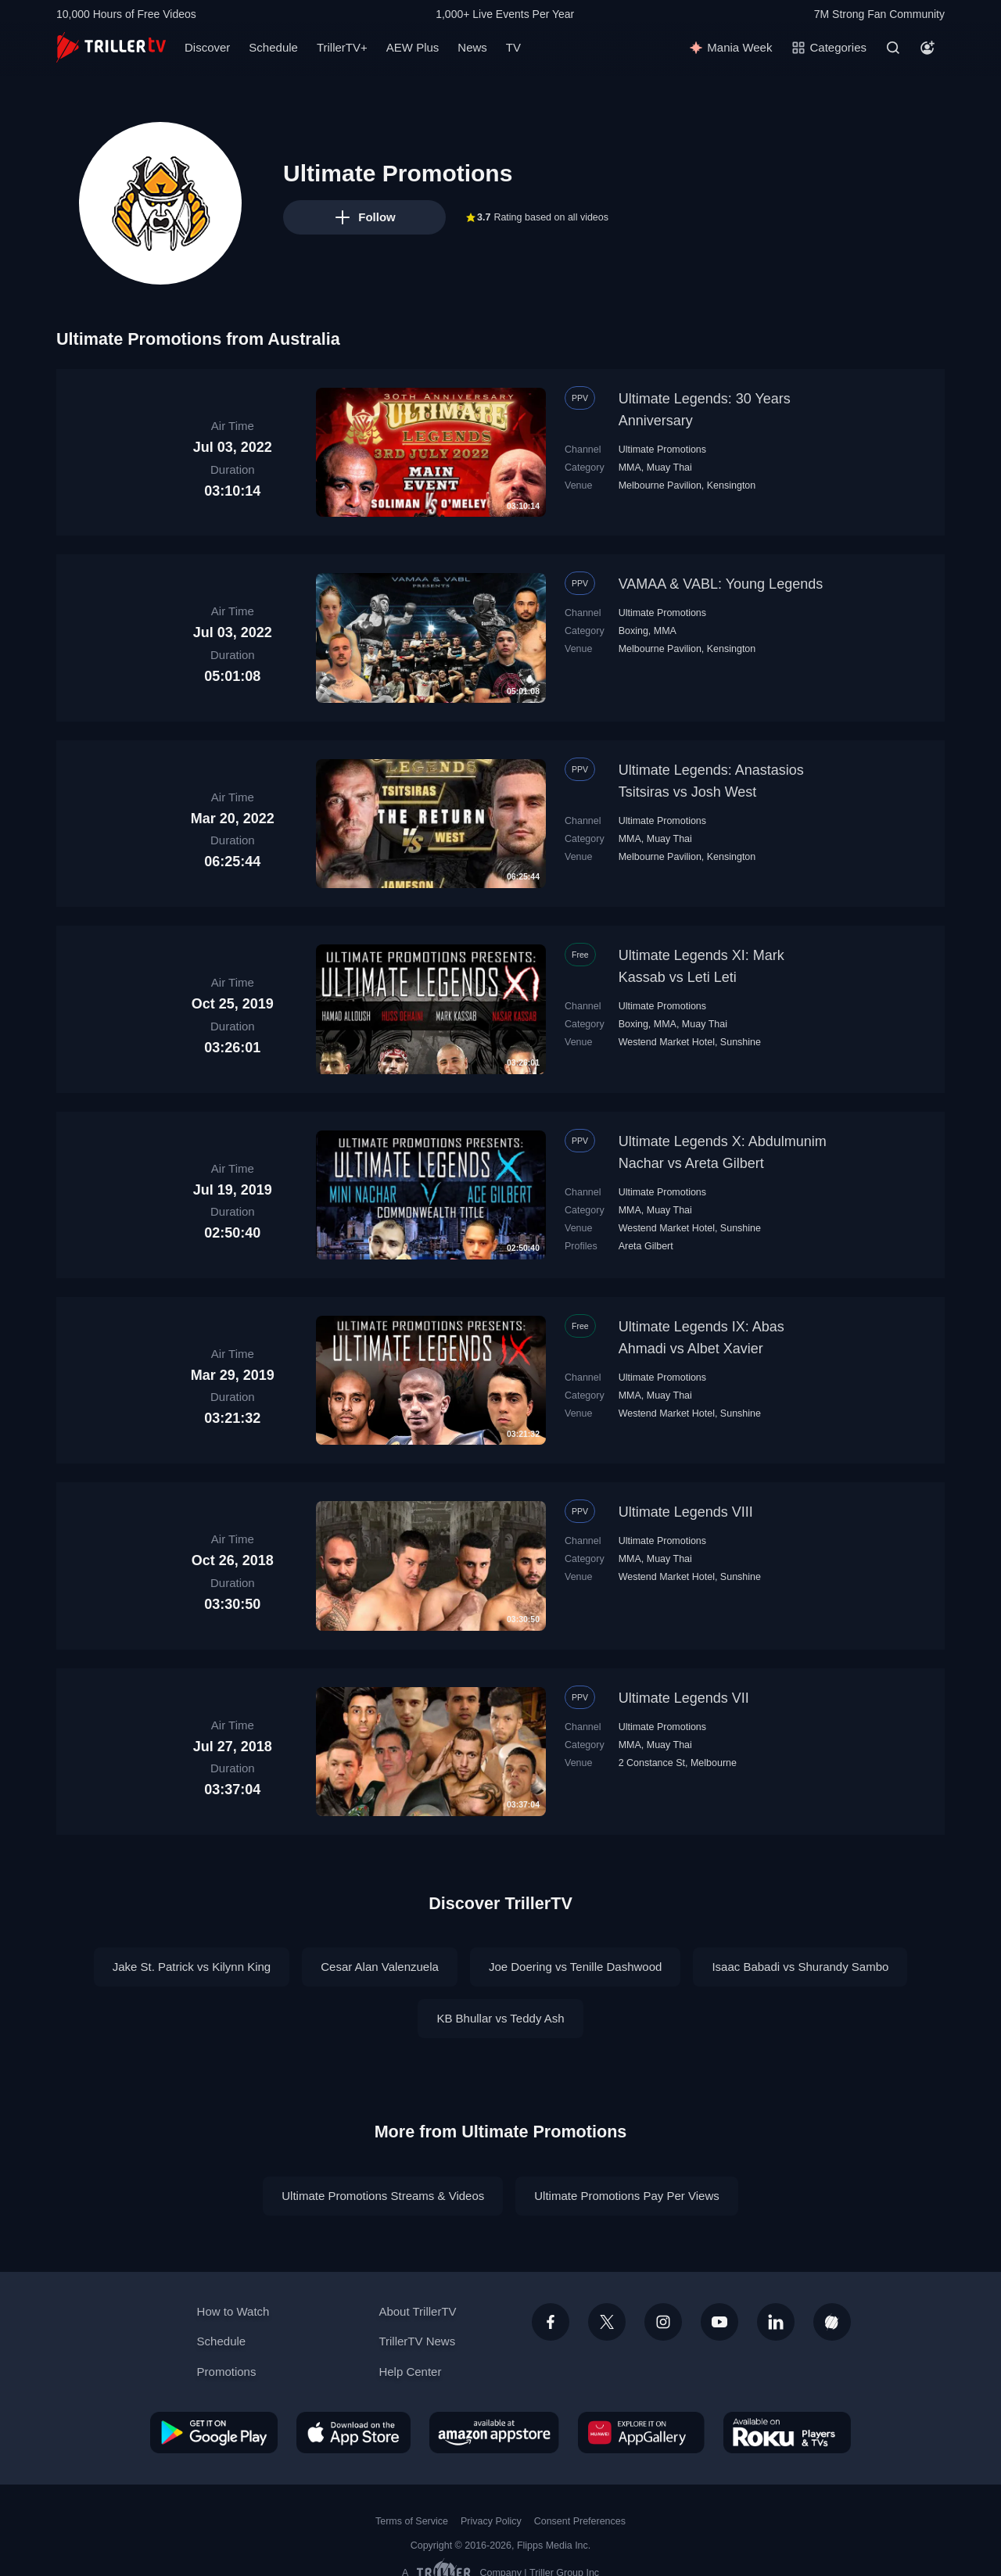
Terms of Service (411, 2521)
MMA (630, 467)
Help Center (410, 2371)
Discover (207, 47)
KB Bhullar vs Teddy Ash (500, 2018)
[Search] (893, 47)
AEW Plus (413, 47)
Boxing (633, 630)
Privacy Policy (491, 2521)
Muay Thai (669, 467)
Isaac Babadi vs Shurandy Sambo (800, 1966)
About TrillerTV (417, 2311)
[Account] (927, 47)
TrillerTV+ (342, 47)
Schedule (273, 47)
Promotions (227, 2371)
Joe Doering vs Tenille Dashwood (575, 1966)
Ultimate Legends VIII (686, 1512)
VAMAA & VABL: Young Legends (721, 584)
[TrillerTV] (111, 47)
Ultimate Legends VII (684, 1698)
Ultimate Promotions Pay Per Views (626, 2195)
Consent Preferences (580, 2521)
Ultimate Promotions (662, 449)
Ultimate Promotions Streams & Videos (383, 2195)
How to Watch (233, 2311)
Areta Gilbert (646, 1246)
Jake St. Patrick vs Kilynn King (192, 1966)
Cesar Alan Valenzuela (380, 1966)
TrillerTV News (417, 2341)
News (472, 47)
